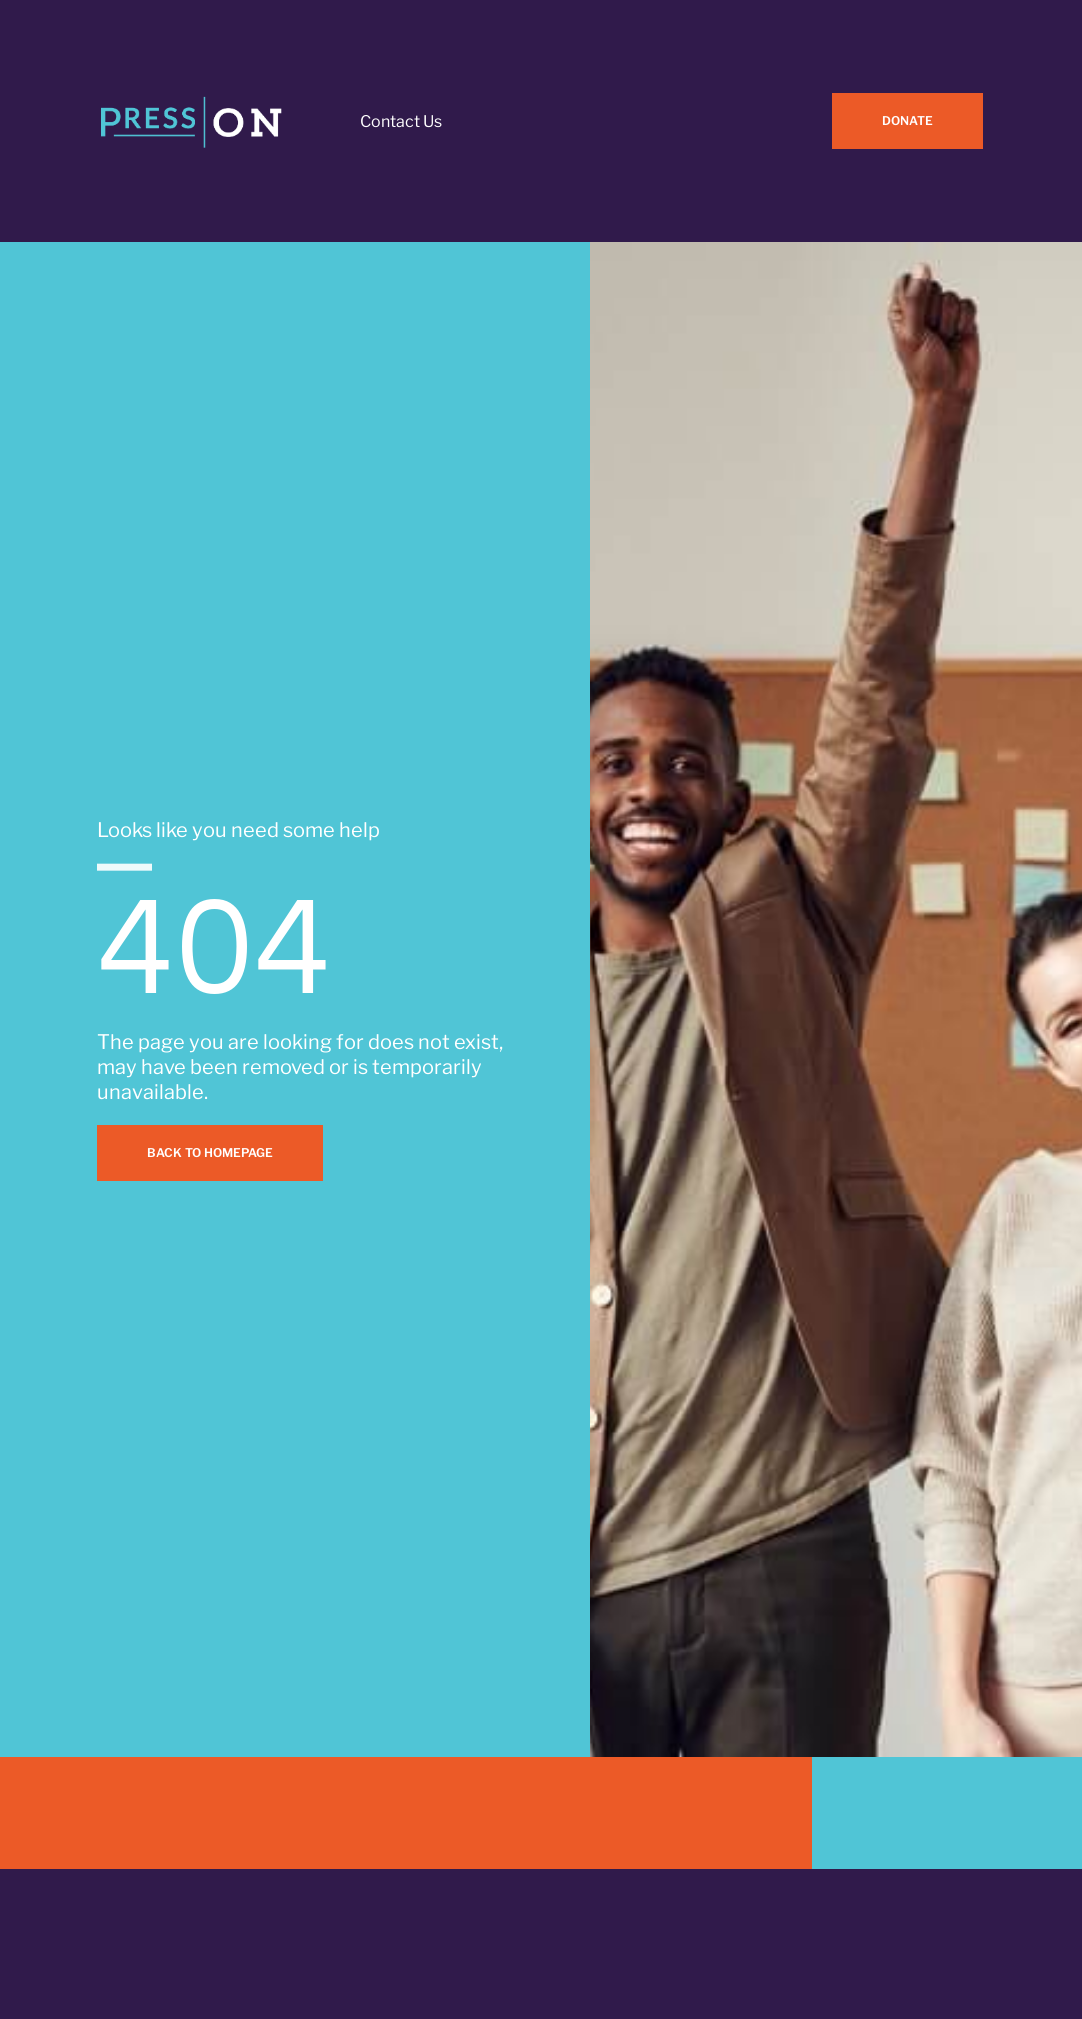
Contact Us (401, 121)
